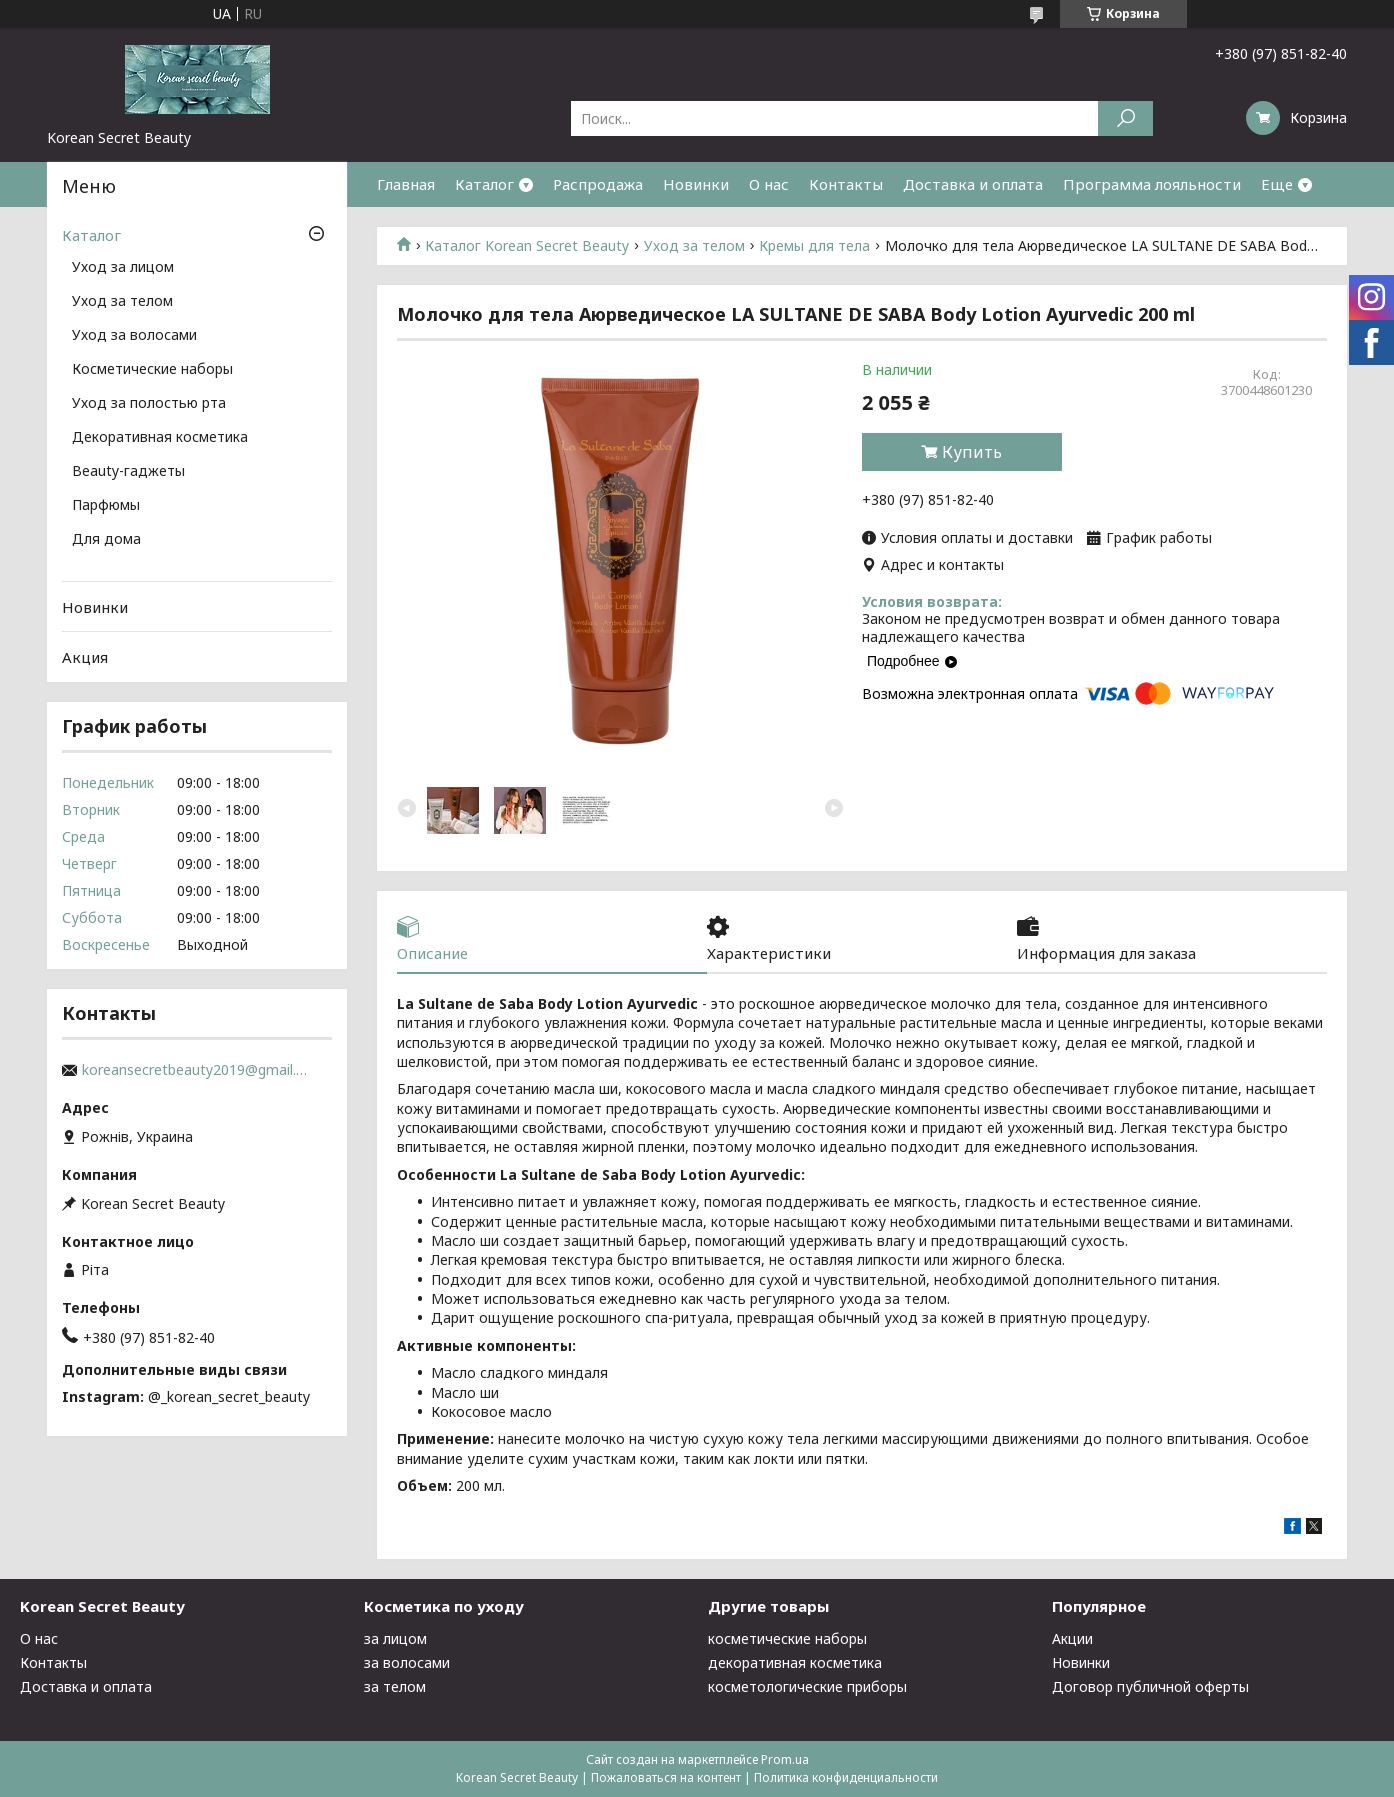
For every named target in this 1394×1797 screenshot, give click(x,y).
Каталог (484, 184)
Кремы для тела (814, 246)
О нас (769, 184)
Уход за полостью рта (149, 404)
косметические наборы (787, 1638)
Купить (972, 452)
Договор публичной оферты (1150, 1686)
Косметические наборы (152, 370)
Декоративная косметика (160, 438)
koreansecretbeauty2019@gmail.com (197, 1070)
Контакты (846, 184)
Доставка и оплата (973, 184)
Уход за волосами (134, 336)
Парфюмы (106, 506)
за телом (395, 1686)
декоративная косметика (795, 1662)
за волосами (407, 1662)
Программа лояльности (1152, 184)
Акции (1072, 1638)
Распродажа (598, 184)
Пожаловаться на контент (666, 1777)
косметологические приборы (807, 1686)
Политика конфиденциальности (846, 1777)
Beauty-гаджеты (128, 472)
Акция (85, 657)
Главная (406, 184)
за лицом (395, 1638)
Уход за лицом (123, 268)
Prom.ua (785, 1759)
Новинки (696, 184)
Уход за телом (694, 246)
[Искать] (1125, 118)
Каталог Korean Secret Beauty (527, 246)
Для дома (106, 540)
